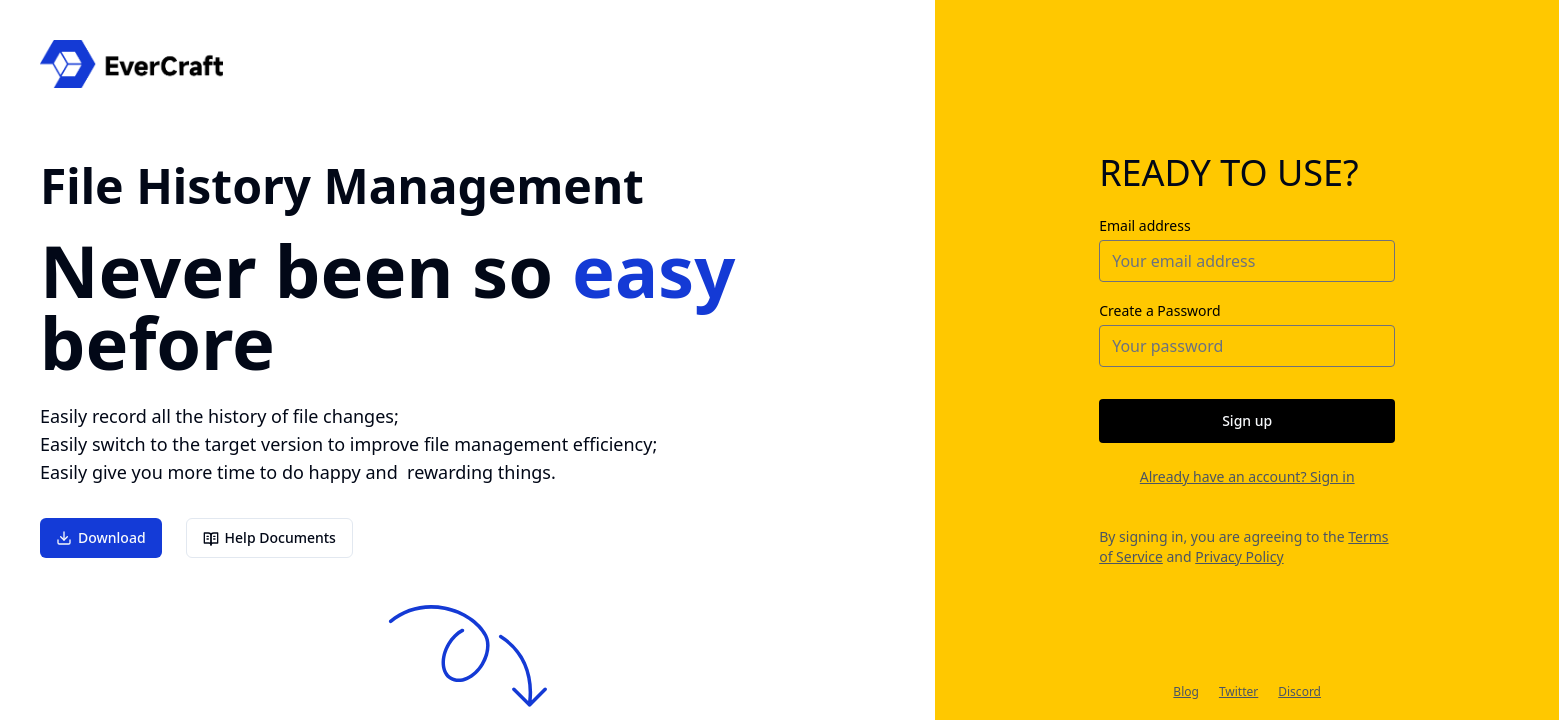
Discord (1299, 692)
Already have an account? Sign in (1247, 476)
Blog (1186, 692)
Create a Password (1160, 310)
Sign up (1247, 420)
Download (101, 538)
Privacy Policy (1239, 556)
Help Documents (269, 539)
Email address (1144, 225)
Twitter (1238, 692)
